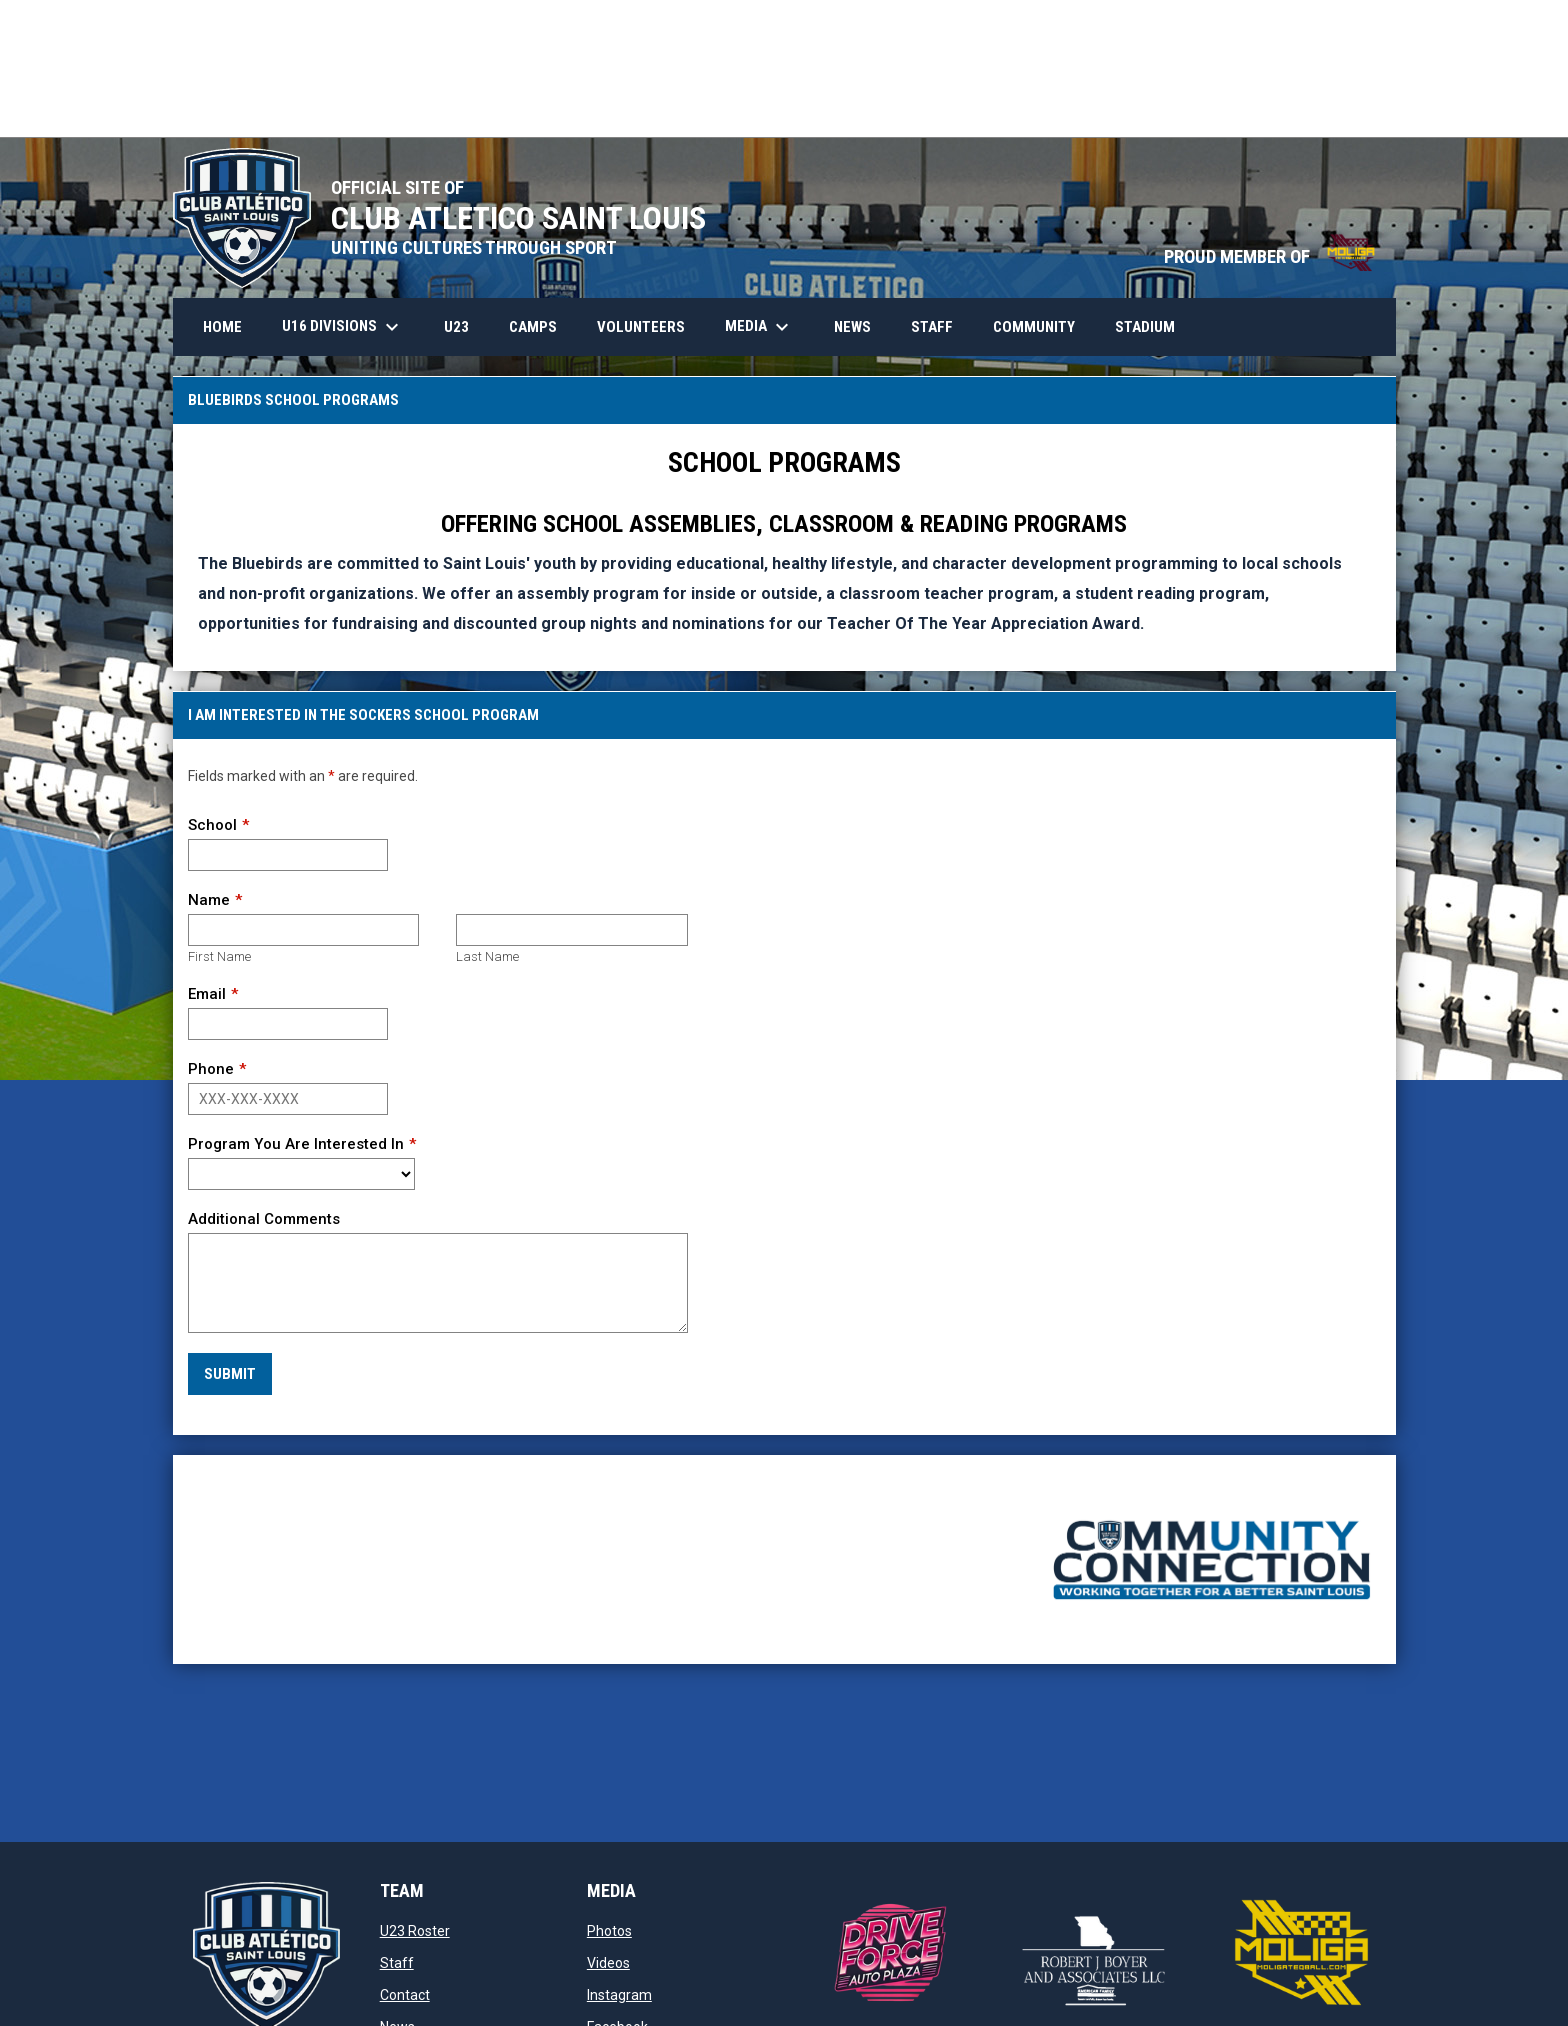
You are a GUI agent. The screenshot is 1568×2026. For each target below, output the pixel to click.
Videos (608, 1963)
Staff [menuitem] (932, 327)
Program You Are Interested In (296, 1144)
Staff (397, 1963)
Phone (211, 1069)
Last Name (487, 956)
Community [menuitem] (1034, 327)
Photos (609, 1931)
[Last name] (571, 930)
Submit (230, 1374)
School (212, 825)
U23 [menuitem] (456, 327)
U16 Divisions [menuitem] (343, 327)
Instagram (619, 1995)
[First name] (303, 930)
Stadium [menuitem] (1145, 327)
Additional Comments (264, 1219)
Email (207, 994)
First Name (219, 956)
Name (209, 900)
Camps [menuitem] (533, 327)
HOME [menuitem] (222, 327)
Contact (405, 1995)
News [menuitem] (852, 327)
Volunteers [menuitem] (641, 327)
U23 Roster (415, 1931)
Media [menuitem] (759, 327)
